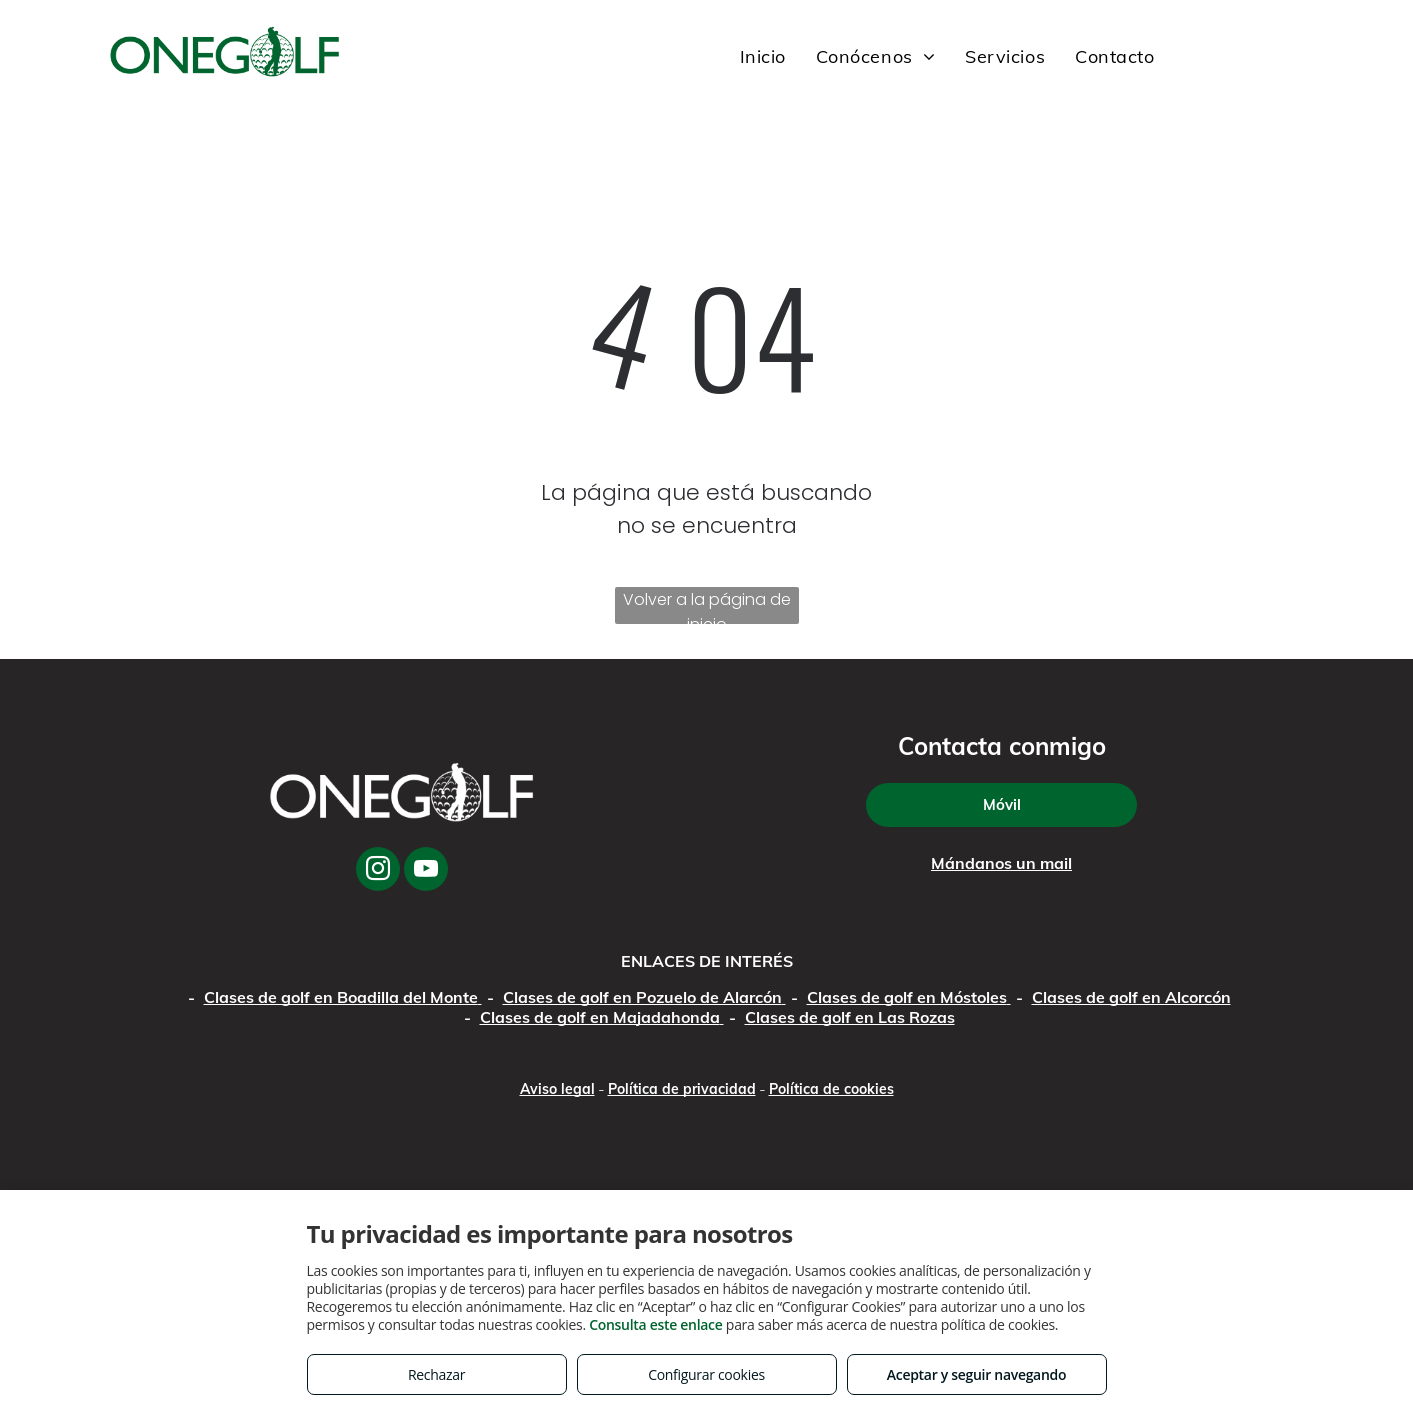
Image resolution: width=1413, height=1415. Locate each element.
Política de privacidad (682, 1089)
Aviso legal (557, 1089)
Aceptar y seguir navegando (976, 1374)
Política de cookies (831, 1089)
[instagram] (378, 871)
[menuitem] (763, 57)
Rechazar (436, 1374)
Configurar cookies (706, 1374)
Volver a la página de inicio (707, 606)
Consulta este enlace (655, 1324)
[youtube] (426, 871)
